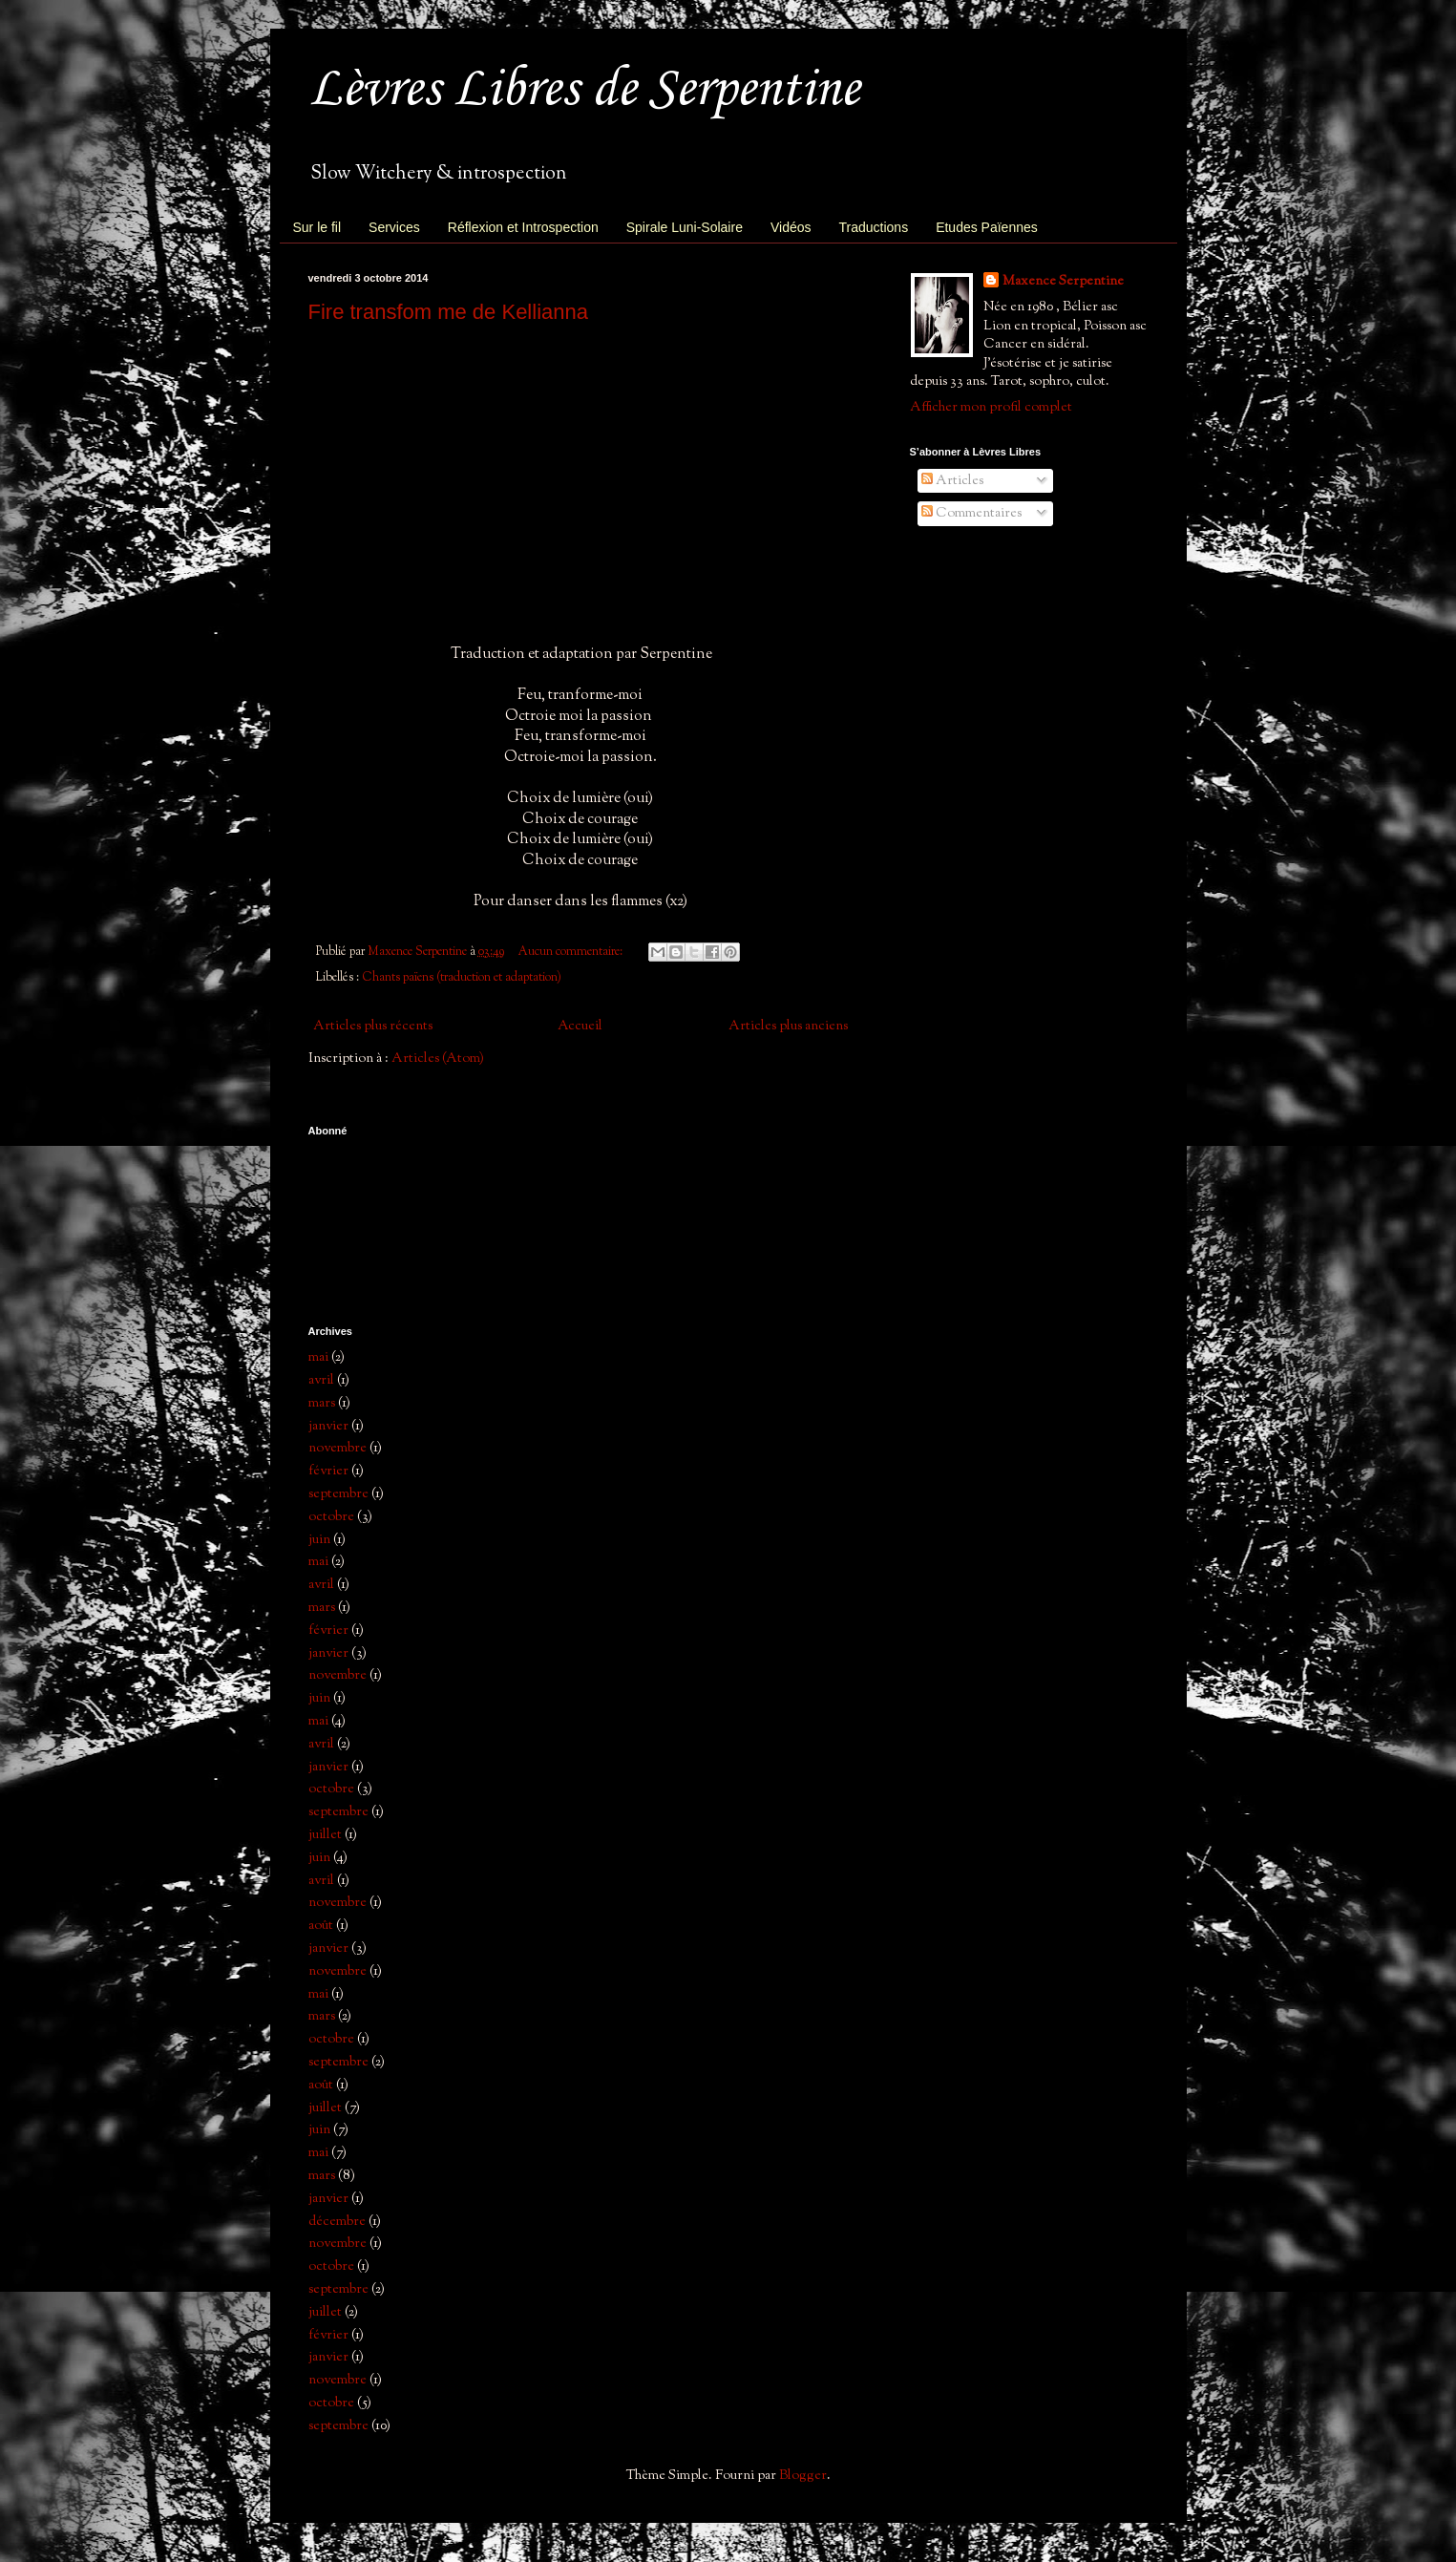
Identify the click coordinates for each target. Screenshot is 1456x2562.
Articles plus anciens (788, 1026)
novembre (337, 1448)
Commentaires (971, 513)
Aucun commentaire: (571, 952)
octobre (331, 1517)
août (320, 1925)
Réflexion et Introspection (523, 227)
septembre (338, 1494)
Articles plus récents (373, 1026)
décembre (337, 2222)
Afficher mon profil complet (991, 407)
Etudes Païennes (987, 227)
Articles (952, 481)
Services (394, 227)
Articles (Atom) (437, 1058)
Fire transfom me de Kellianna (448, 312)
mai (318, 1357)
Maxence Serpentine (1063, 281)
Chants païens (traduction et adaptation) (461, 977)
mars (321, 1403)
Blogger (803, 2476)
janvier (328, 1426)
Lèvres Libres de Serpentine (583, 90)
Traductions (874, 227)
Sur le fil (317, 227)
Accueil (580, 1026)
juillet (325, 1835)
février (328, 1471)
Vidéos (791, 227)
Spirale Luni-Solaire (684, 227)
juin (319, 1540)
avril (321, 1380)
